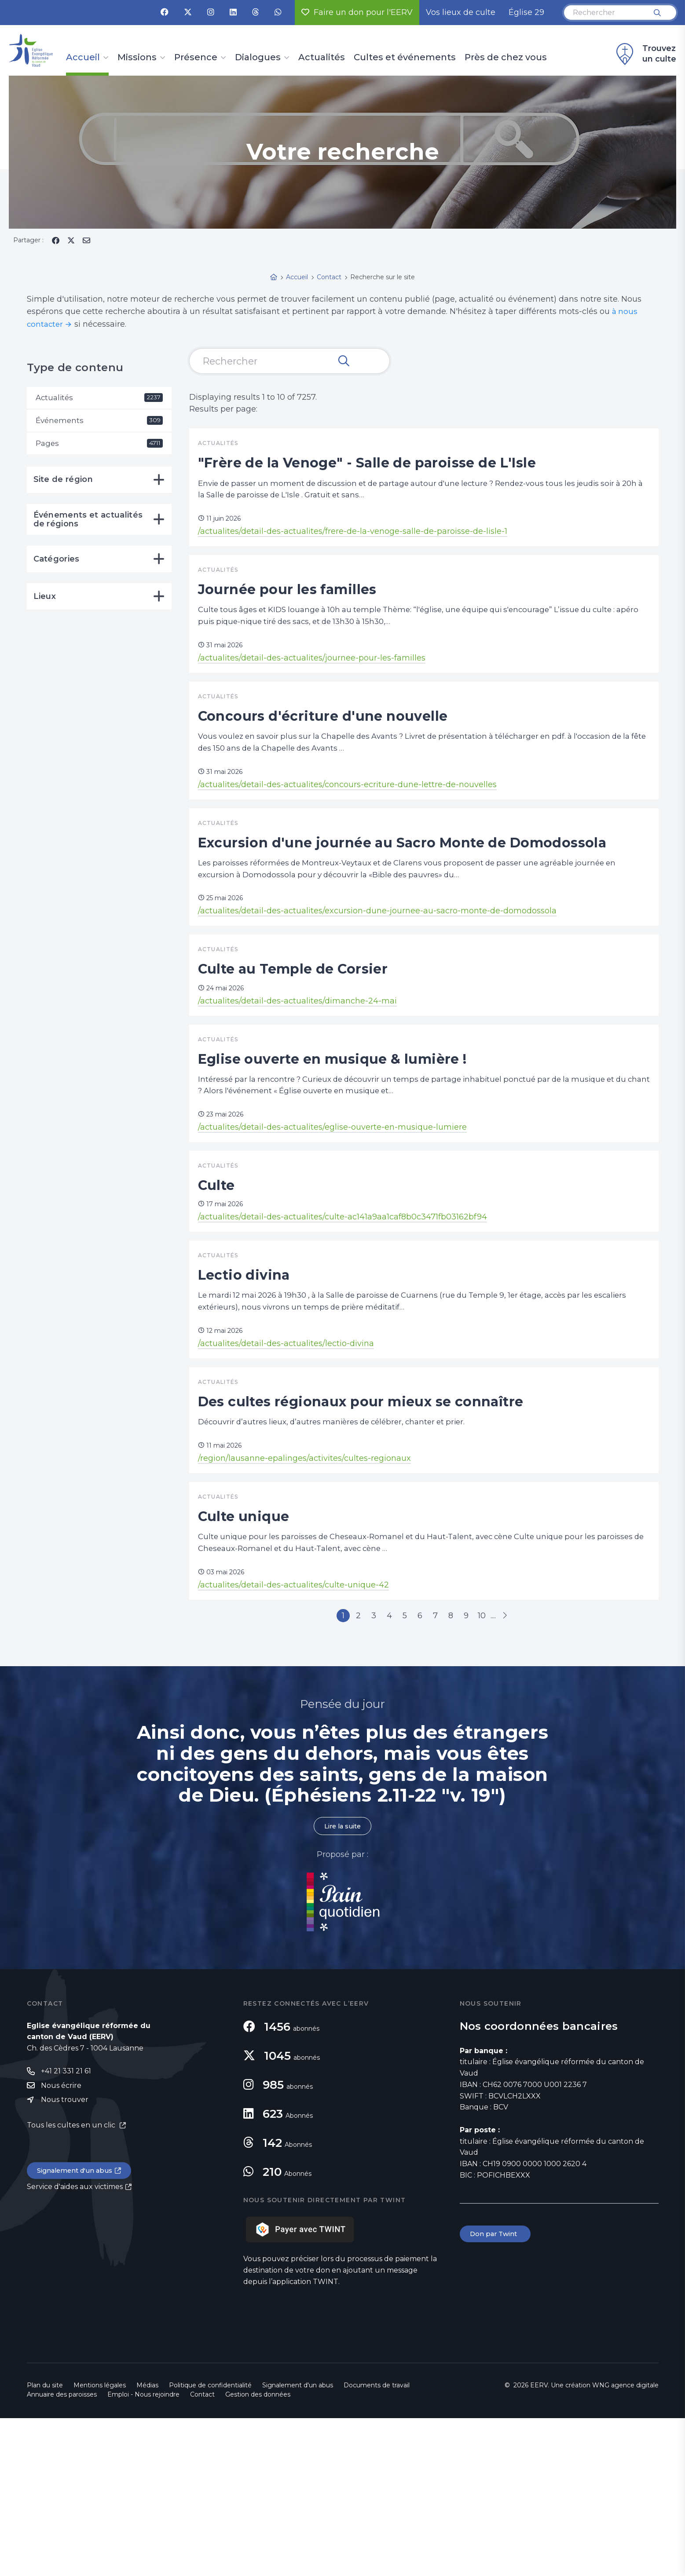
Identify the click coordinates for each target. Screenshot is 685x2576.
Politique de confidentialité (210, 2543)
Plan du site (45, 2543)
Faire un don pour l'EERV (357, 12)
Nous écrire (61, 2244)
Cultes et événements (405, 57)
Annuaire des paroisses (62, 2552)
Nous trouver (64, 2259)
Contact (202, 2552)
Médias (147, 2543)
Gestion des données (257, 2552)
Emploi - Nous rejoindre (143, 2552)
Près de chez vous (506, 57)
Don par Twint (497, 2392)
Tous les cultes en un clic (72, 2284)
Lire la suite (342, 1983)
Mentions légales (99, 2543)
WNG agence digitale (625, 2543)
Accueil (83, 57)
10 (499, 1770)
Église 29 (526, 12)
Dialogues (258, 57)
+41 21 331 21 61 (66, 2229)
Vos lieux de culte (460, 12)
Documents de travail (377, 2543)
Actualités (321, 57)
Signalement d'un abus (78, 2330)
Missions (137, 57)
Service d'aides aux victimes (75, 2347)
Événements (99, 422)
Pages (99, 445)
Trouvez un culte (645, 54)
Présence (195, 57)
